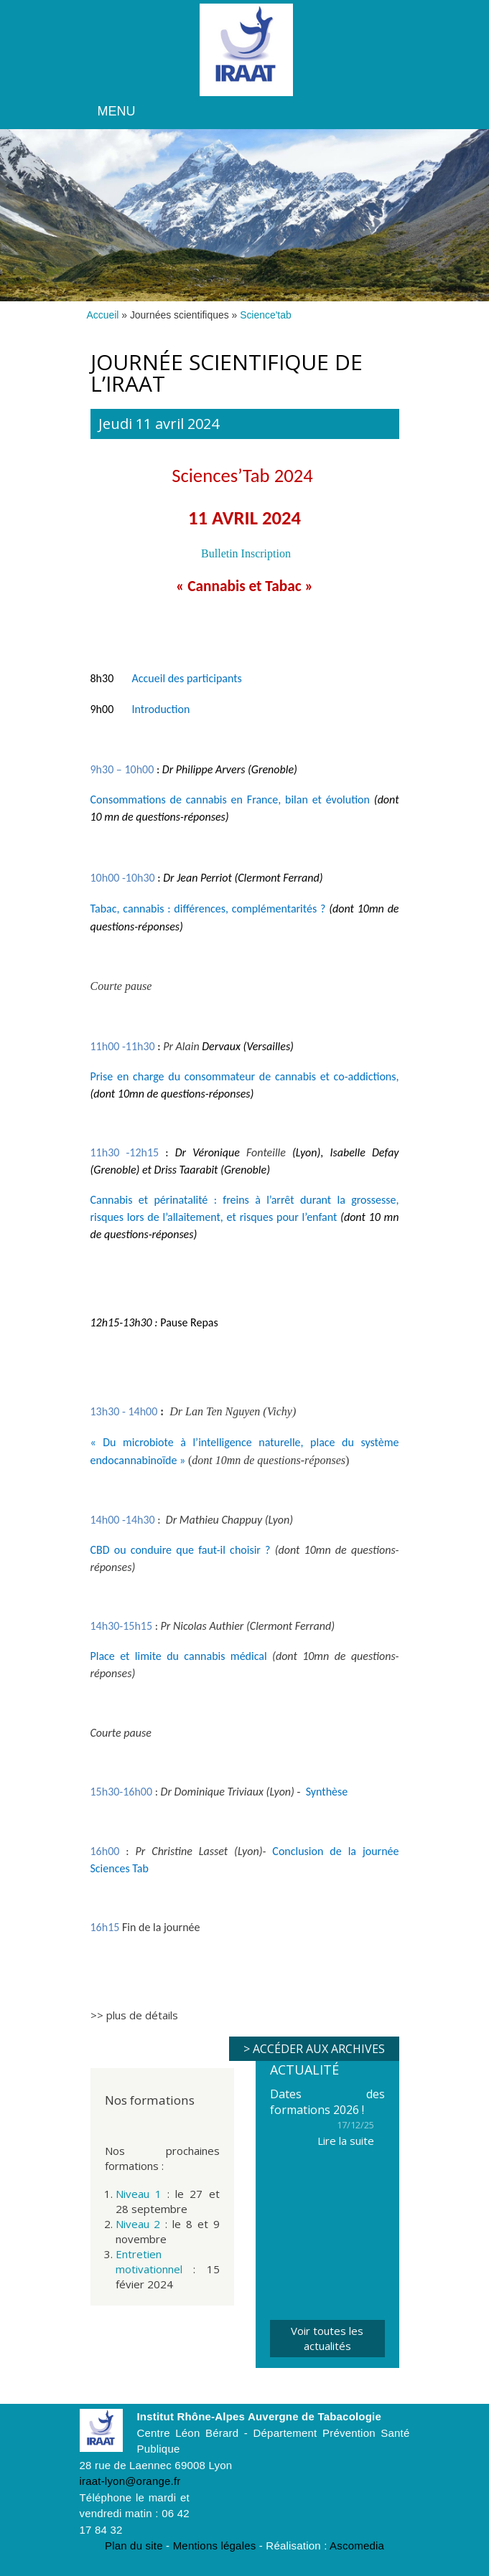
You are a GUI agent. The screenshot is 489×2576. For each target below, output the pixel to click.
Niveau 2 (138, 2224)
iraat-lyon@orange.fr (130, 2481)
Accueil (103, 315)
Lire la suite (345, 2140)
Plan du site (134, 2545)
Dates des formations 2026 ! (327, 2102)
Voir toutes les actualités (327, 2338)
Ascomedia (357, 2545)
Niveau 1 (139, 2193)
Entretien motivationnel (149, 2261)
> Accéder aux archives (314, 2049)
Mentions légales (214, 2545)
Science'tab (266, 315)
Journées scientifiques (179, 315)
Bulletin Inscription (246, 553)
